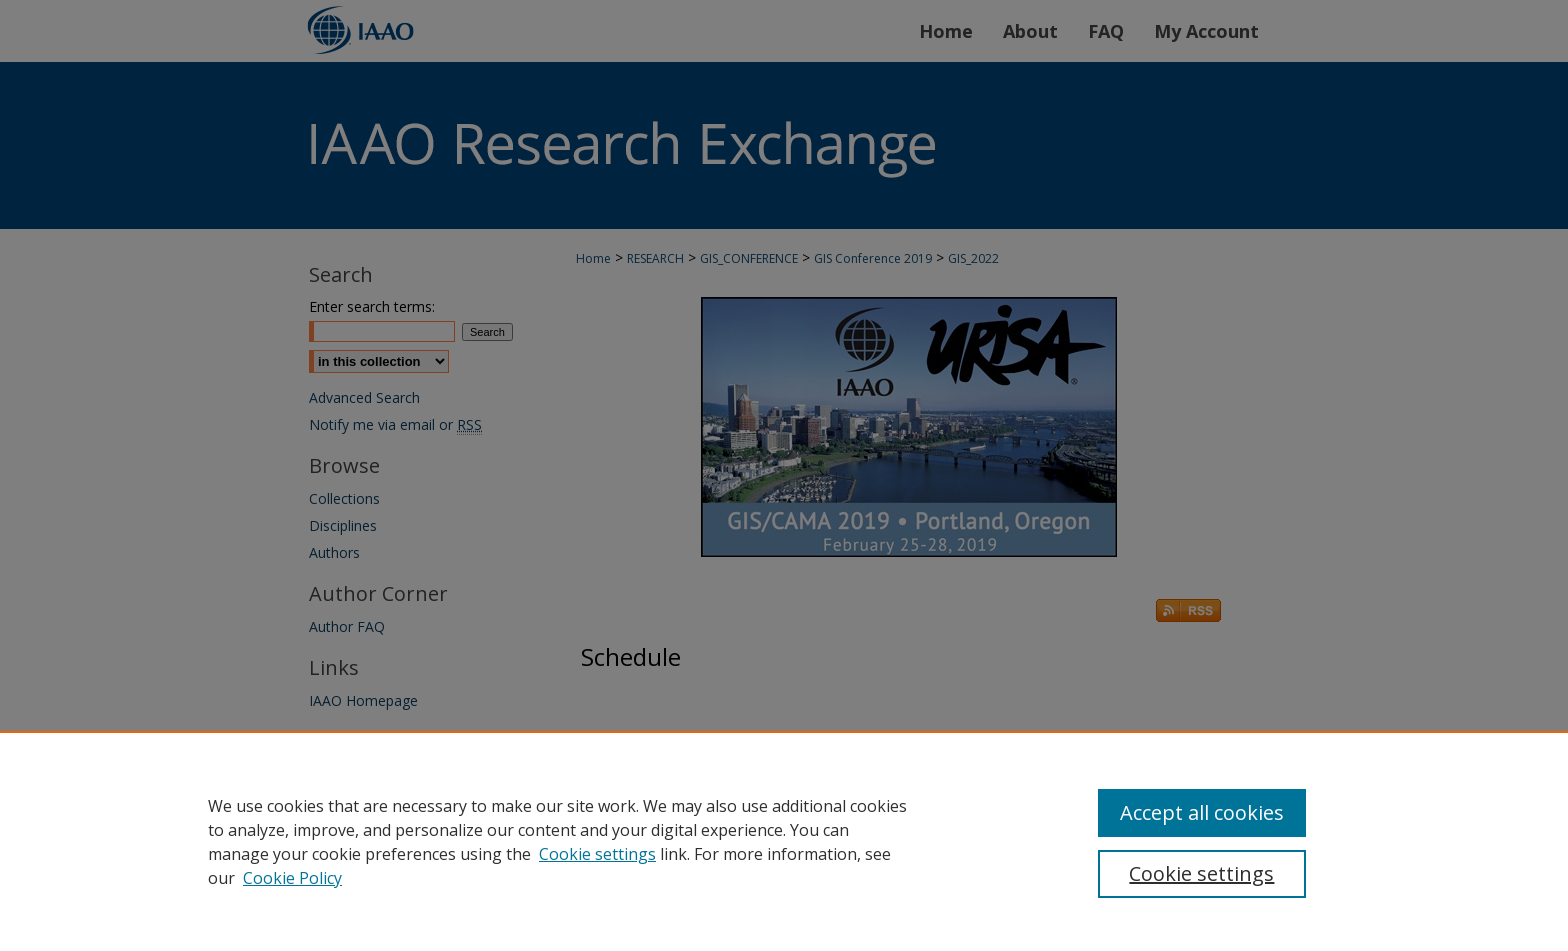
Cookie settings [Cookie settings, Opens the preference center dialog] (1201, 873)
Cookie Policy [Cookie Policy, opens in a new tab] (292, 878)
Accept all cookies (1202, 812)
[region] (784, 841)
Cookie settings (597, 854)
